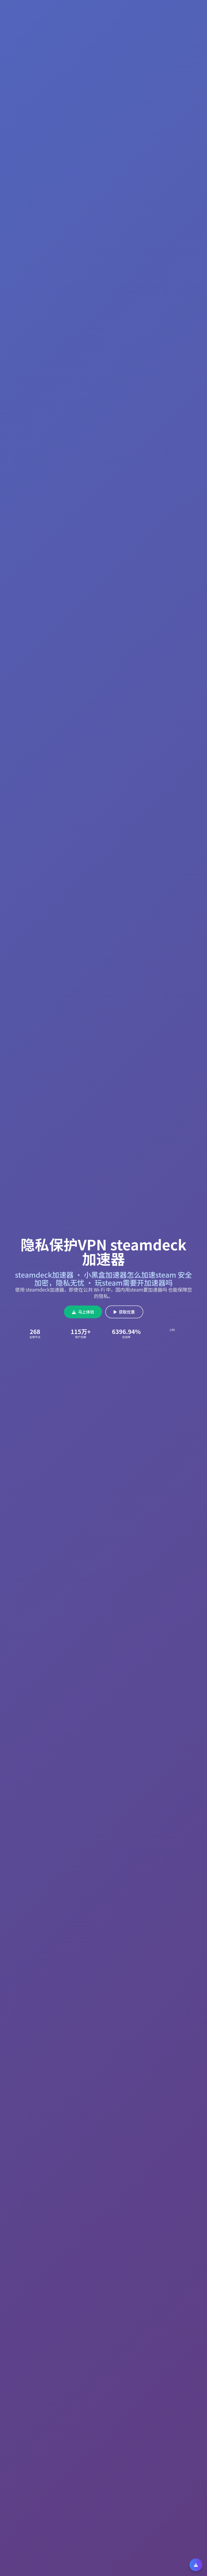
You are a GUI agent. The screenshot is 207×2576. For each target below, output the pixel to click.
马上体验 (83, 1312)
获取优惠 (124, 1312)
